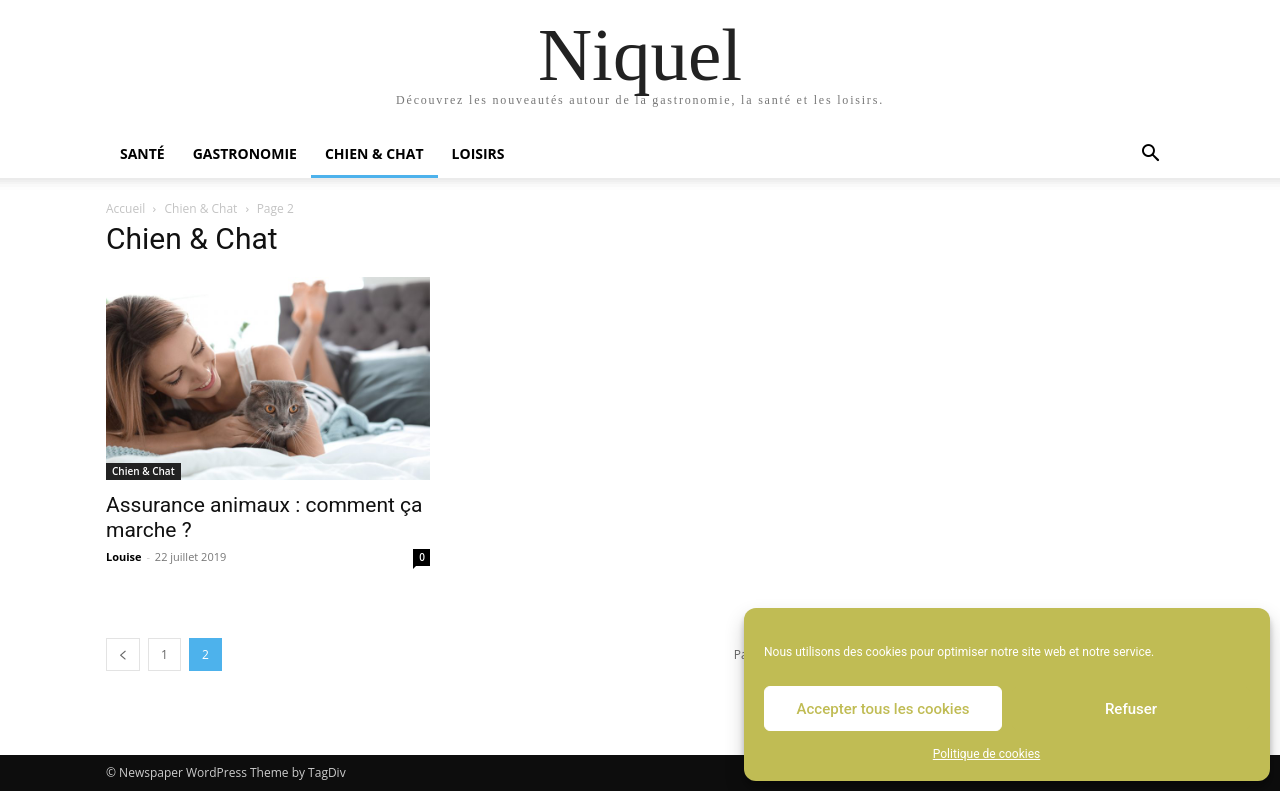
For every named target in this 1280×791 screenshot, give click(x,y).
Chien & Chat (374, 153)
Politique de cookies (986, 754)
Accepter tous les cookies (883, 709)
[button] (1150, 155)
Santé (142, 153)
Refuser (1131, 709)
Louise (124, 556)
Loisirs (478, 153)
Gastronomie (245, 153)
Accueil (125, 208)
